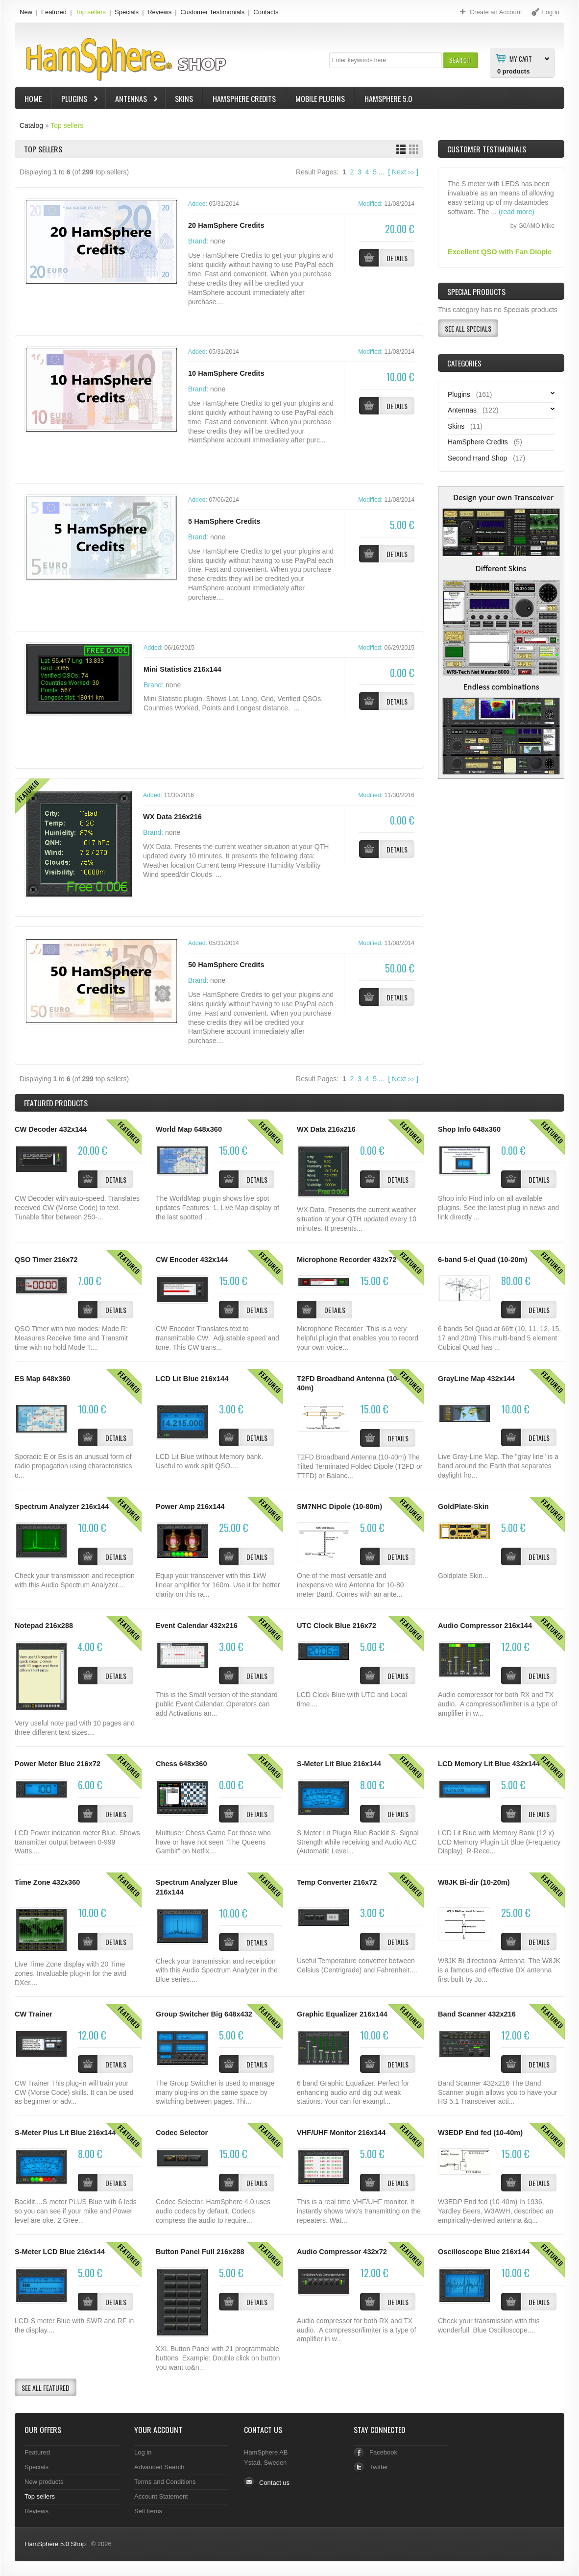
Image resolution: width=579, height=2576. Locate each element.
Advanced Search (159, 2467)
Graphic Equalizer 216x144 (342, 2014)
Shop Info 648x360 (469, 1129)
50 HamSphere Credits (226, 965)
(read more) (516, 222)
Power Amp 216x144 (190, 1506)
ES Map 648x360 (42, 1379)
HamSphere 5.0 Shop (55, 2544)
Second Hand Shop (477, 458)
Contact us (274, 2482)
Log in (142, 2452)
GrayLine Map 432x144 (476, 1379)
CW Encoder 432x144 (192, 1260)
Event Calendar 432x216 (197, 1625)
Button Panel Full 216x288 (200, 2252)
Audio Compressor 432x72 (342, 2252)
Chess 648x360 (181, 1764)
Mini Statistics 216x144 (182, 669)
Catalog (31, 125)
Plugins (75, 100)
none (217, 241)
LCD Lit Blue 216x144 (192, 1379)
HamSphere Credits (244, 98)
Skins (184, 98)
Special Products (476, 291)
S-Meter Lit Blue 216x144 (339, 1764)
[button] (460, 60)
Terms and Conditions (165, 2481)
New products (43, 2481)
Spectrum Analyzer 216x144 (62, 1506)
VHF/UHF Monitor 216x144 (341, 2133)
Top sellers (90, 12)
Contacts (265, 12)
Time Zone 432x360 (47, 1882)
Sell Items (148, 2511)
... (382, 172)
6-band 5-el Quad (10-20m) (482, 1260)
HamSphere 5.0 (388, 98)
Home (33, 98)
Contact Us (263, 2429)
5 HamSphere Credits (224, 521)
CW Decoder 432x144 (51, 1129)
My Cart (520, 58)
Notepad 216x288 (44, 1625)
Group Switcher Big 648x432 (204, 2014)
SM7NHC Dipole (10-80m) (339, 1506)
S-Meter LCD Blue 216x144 (60, 2252)
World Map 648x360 (189, 1129)
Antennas (132, 100)
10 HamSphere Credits (226, 373)
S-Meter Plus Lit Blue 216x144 (65, 2133)
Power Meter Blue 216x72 (57, 1764)
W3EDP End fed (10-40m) (480, 2133)
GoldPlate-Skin (463, 1506)
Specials (127, 12)
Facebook (383, 2452)
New (26, 12)
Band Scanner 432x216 (477, 2014)
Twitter (378, 2467)
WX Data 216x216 (172, 817)
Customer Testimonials (212, 12)
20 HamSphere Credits (226, 225)
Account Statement (161, 2496)
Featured (54, 12)
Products (56, 1103)
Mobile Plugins (320, 98)
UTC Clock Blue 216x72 (336, 1625)
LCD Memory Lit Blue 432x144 (489, 1764)
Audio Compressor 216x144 (485, 1625)
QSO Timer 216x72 (46, 1260)
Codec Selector (182, 2133)
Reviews (159, 12)
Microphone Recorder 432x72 (346, 1260)
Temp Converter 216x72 (337, 1882)
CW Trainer (33, 2014)
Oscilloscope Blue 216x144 (484, 2252)
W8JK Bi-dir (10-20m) (474, 1882)
